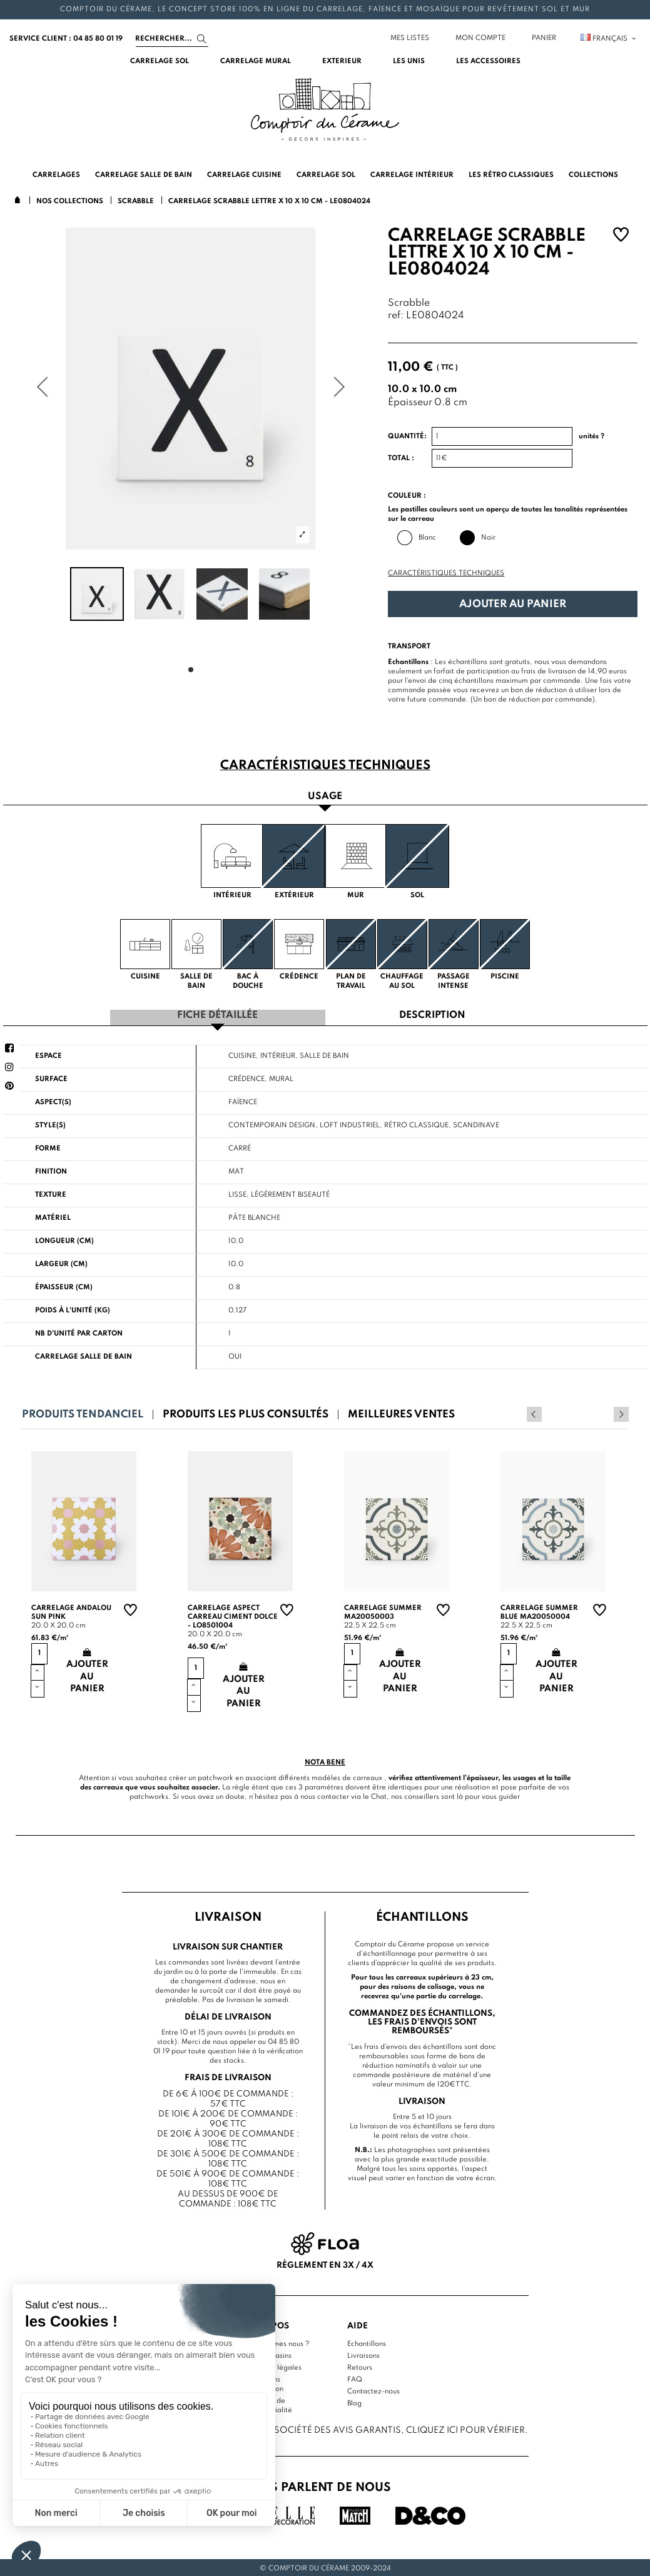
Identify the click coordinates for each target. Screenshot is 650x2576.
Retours (359, 2366)
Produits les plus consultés (245, 1412)
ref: (396, 316)
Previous (604, 1412)
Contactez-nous (373, 2389)
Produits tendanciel (82, 1412)
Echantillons (366, 2342)
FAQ (354, 2378)
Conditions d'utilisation (264, 2382)
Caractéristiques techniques (446, 573)
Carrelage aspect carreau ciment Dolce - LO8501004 (233, 1615)
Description (432, 1014)
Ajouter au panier (512, 604)
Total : (401, 458)
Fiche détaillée (217, 1014)
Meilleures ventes (401, 1412)
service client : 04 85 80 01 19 (66, 39)
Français (609, 39)
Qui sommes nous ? (277, 2342)
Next (621, 1412)
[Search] (172, 39)
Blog (354, 2401)
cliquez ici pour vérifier (465, 2428)
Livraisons (363, 2354)
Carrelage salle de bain (83, 1355)
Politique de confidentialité (268, 2403)
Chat (379, 1795)
